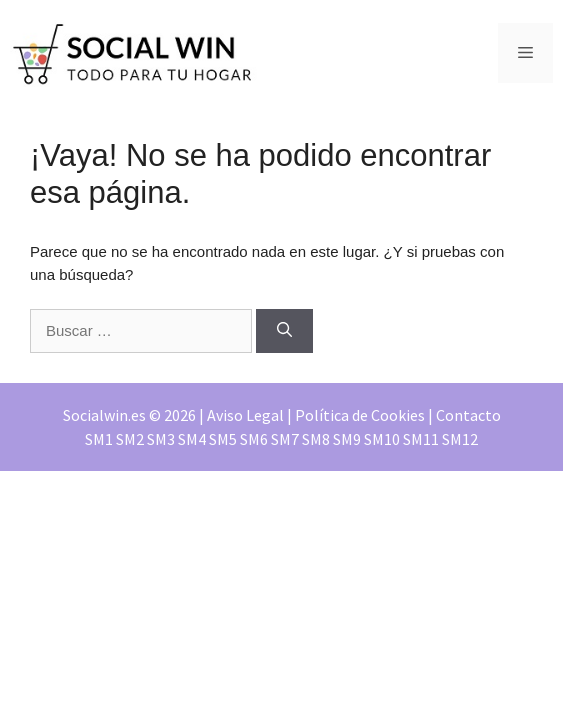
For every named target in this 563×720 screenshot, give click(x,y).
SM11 (421, 439)
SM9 (347, 439)
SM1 (99, 439)
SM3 (161, 439)
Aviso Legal (245, 415)
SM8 (316, 439)
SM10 (382, 439)
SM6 (254, 439)
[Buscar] (284, 331)
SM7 (285, 439)
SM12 (460, 439)
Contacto (468, 415)
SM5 (223, 439)
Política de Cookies (360, 415)
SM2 (130, 439)
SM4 (192, 439)
